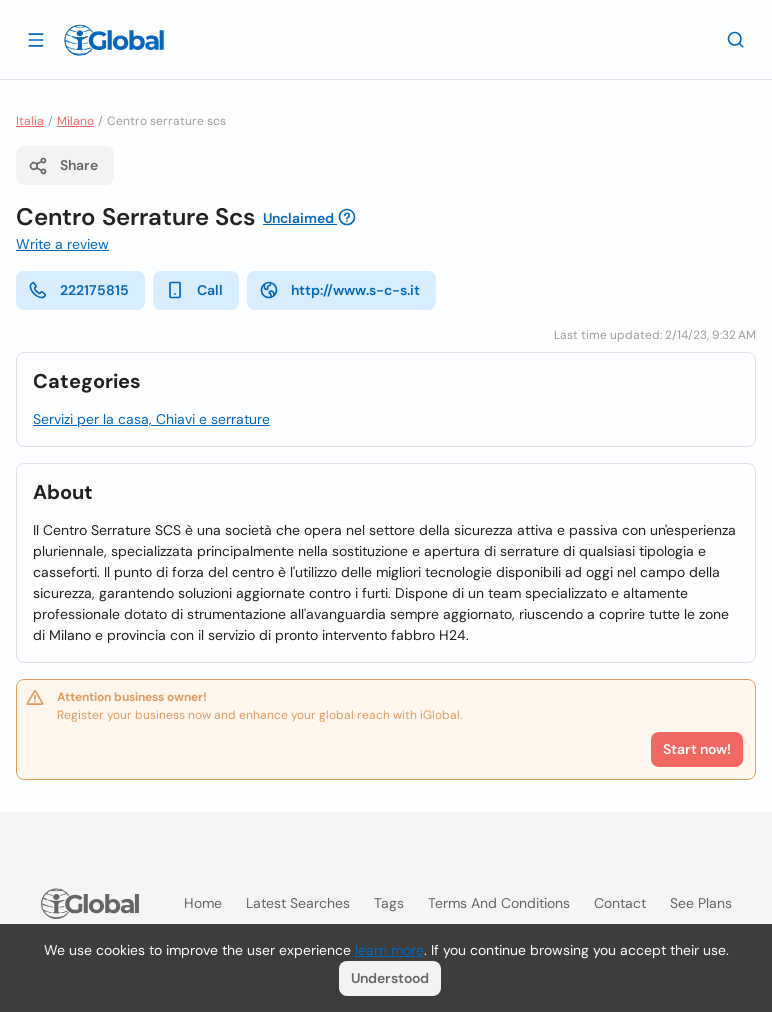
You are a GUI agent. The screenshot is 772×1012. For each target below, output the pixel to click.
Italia (30, 121)
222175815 (78, 290)
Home (203, 903)
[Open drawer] (36, 39)
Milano (75, 121)
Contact (620, 903)
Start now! (697, 749)
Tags (389, 903)
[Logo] (114, 40)
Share (63, 166)
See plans (701, 903)
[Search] (736, 39)
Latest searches (298, 903)
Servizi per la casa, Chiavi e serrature (151, 419)
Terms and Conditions (499, 903)
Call (194, 290)
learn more (389, 950)
